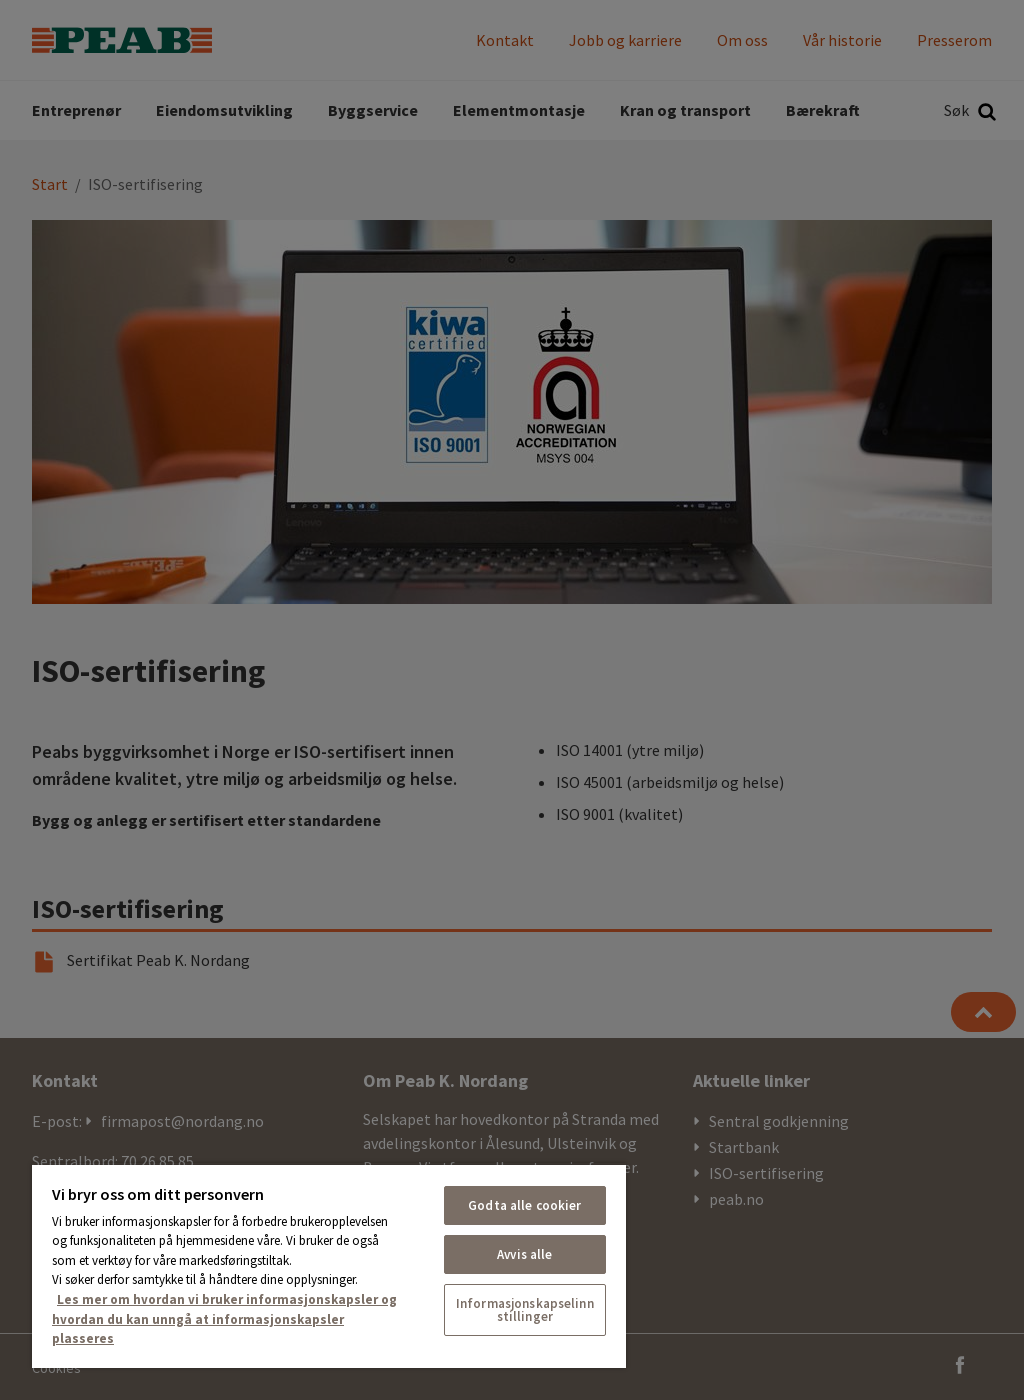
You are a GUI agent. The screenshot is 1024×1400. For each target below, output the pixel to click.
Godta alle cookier (524, 1205)
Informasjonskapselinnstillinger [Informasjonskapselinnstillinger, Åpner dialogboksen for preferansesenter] (525, 1310)
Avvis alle (524, 1254)
